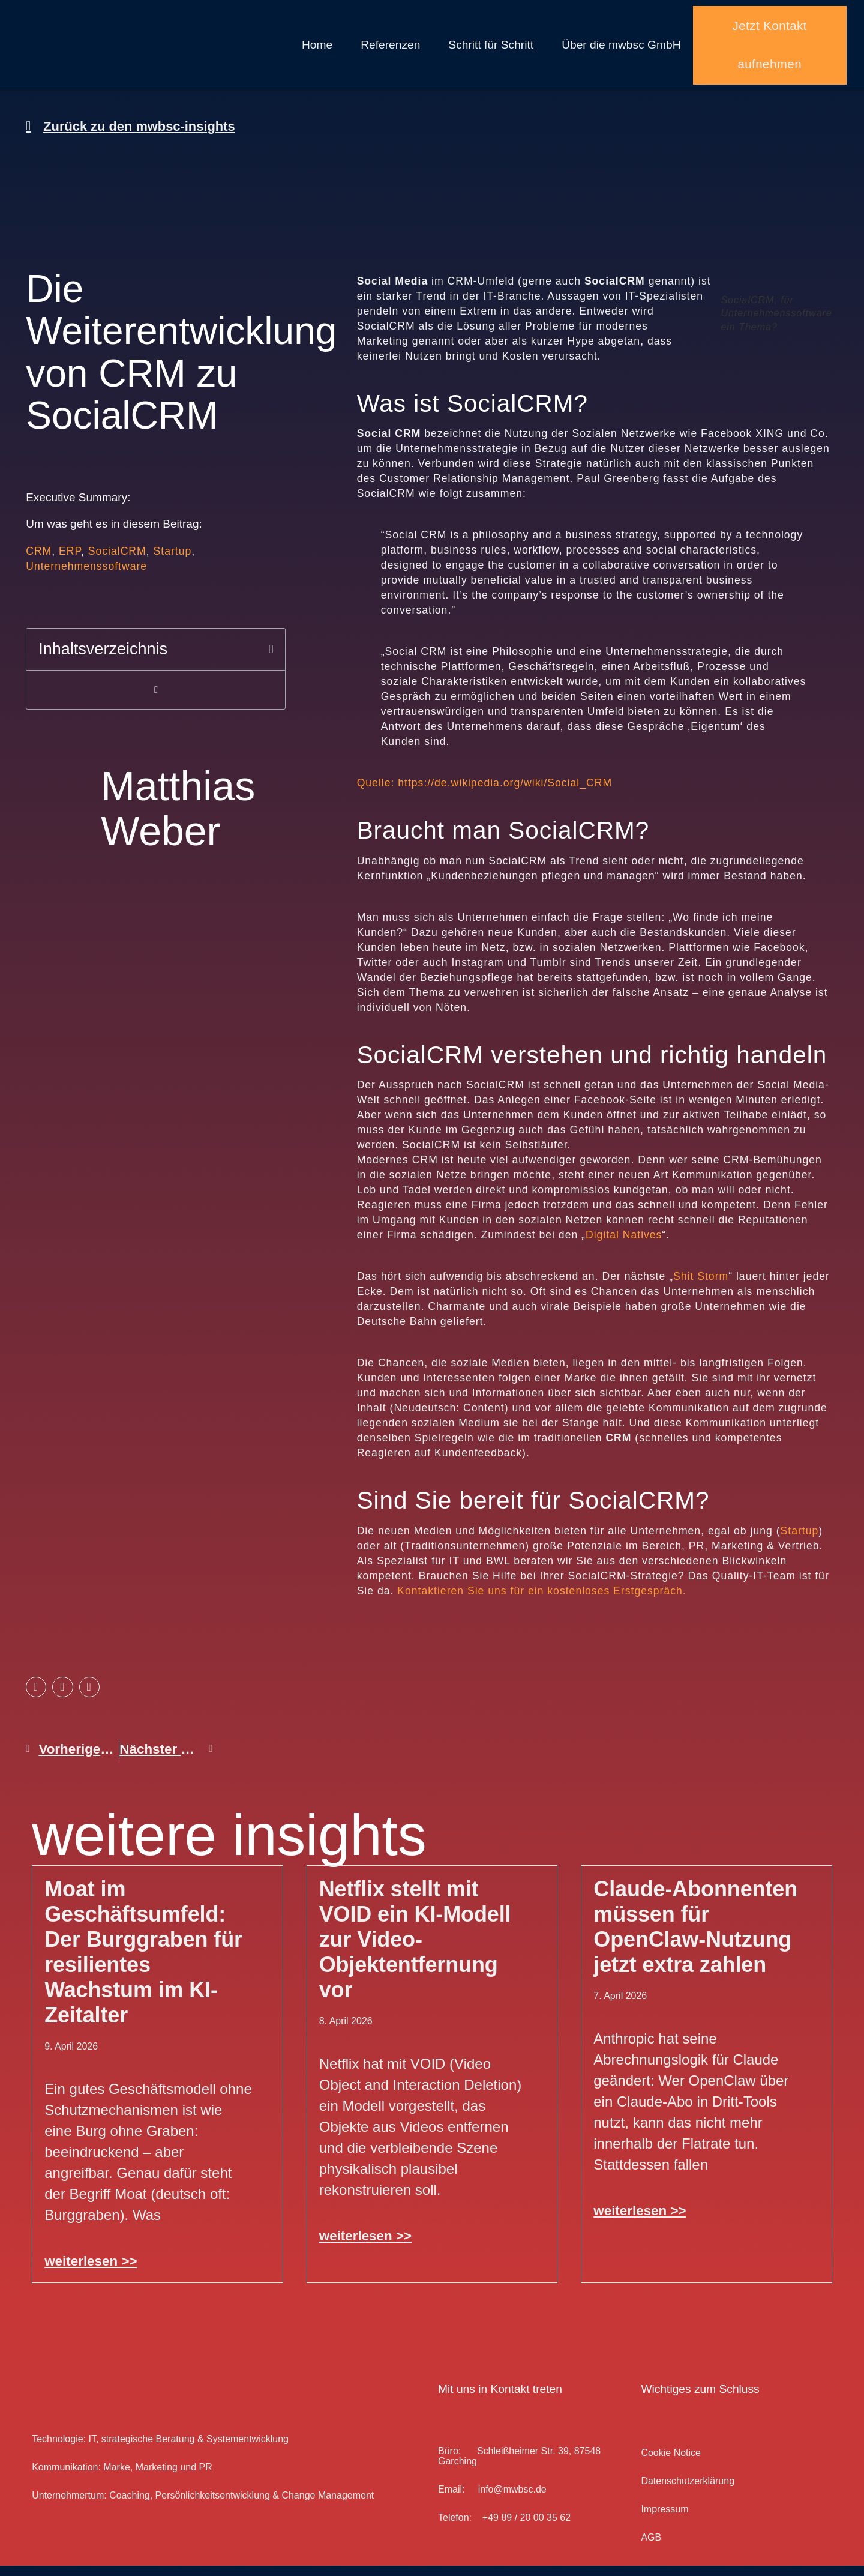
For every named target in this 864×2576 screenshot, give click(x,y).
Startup (173, 561)
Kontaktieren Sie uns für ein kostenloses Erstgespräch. (541, 1601)
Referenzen (390, 50)
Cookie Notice (671, 2463)
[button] (271, 659)
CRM (39, 561)
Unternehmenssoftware (86, 576)
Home (317, 50)
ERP (70, 561)
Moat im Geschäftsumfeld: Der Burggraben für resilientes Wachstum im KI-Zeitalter (143, 1962)
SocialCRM (117, 561)
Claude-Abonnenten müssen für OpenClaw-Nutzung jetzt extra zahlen (695, 1937)
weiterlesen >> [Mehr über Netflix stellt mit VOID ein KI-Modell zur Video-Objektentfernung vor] (365, 2246)
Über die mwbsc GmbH (621, 50)
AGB (651, 2547)
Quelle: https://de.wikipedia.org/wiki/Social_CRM (484, 794)
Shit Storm (700, 1287)
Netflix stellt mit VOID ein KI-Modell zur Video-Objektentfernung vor (415, 1949)
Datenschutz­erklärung (687, 2491)
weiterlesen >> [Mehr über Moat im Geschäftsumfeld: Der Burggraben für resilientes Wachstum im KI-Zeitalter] (90, 2271)
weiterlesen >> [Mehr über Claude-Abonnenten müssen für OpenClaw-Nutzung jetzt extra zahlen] (639, 2220)
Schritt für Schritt (490, 50)
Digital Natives (624, 1246)
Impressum (664, 2519)
